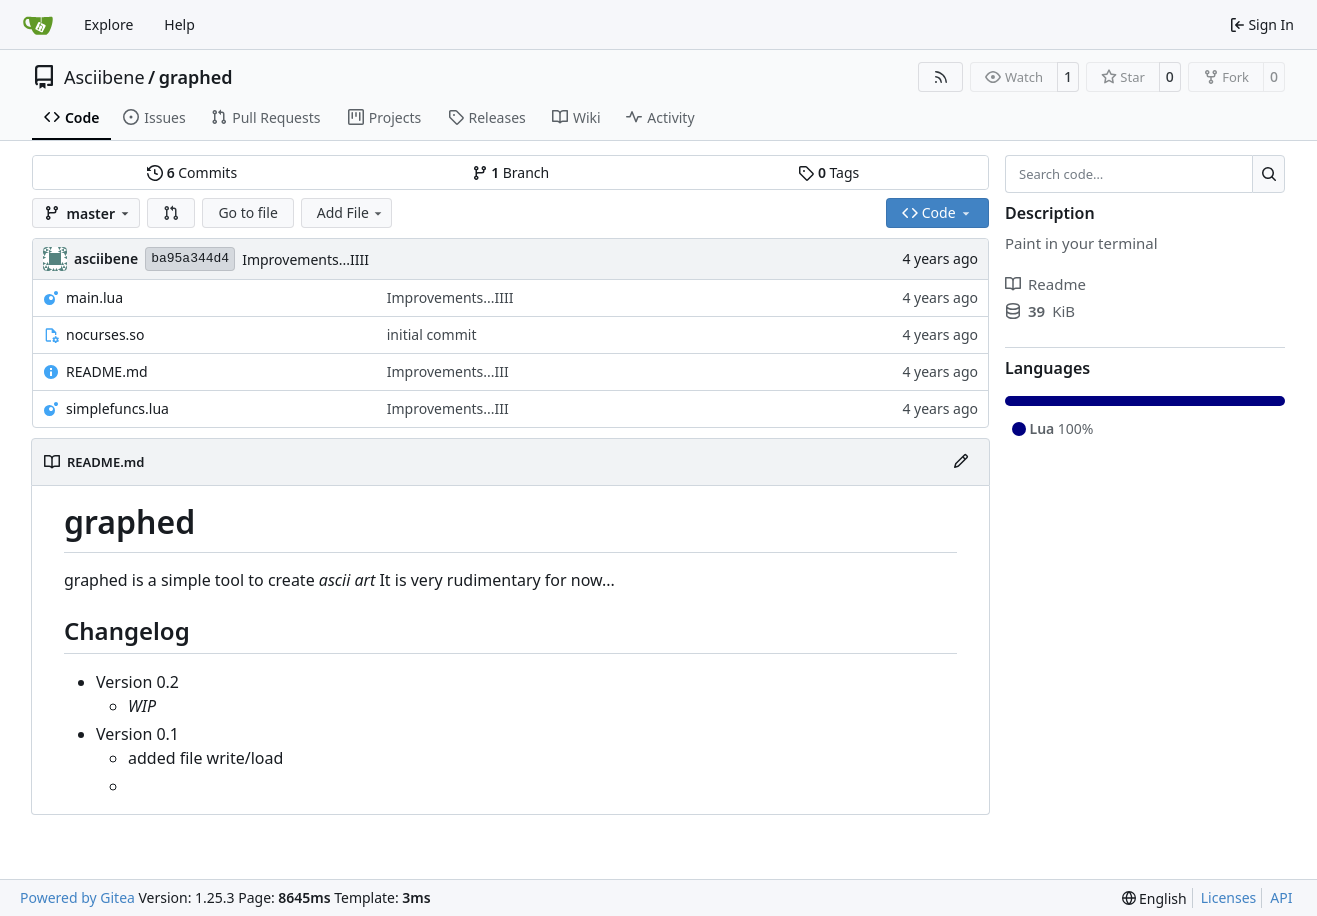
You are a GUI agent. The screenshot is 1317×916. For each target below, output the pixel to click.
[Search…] (1268, 174)
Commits (192, 172)
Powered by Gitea (77, 897)
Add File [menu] (351, 212)
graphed (196, 77)
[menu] (1154, 898)
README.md (107, 371)
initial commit (432, 334)
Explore (108, 24)
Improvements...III (448, 371)
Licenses (1229, 897)
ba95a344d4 (190, 258)
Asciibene (104, 77)
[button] (171, 213)
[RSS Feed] (941, 77)
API (1281, 897)
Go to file (247, 212)
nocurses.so (105, 334)
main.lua (94, 297)
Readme (1045, 284)
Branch (511, 172)
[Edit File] (961, 462)
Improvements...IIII (305, 259)
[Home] (38, 25)
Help (179, 24)
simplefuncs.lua (117, 408)
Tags (828, 172)
